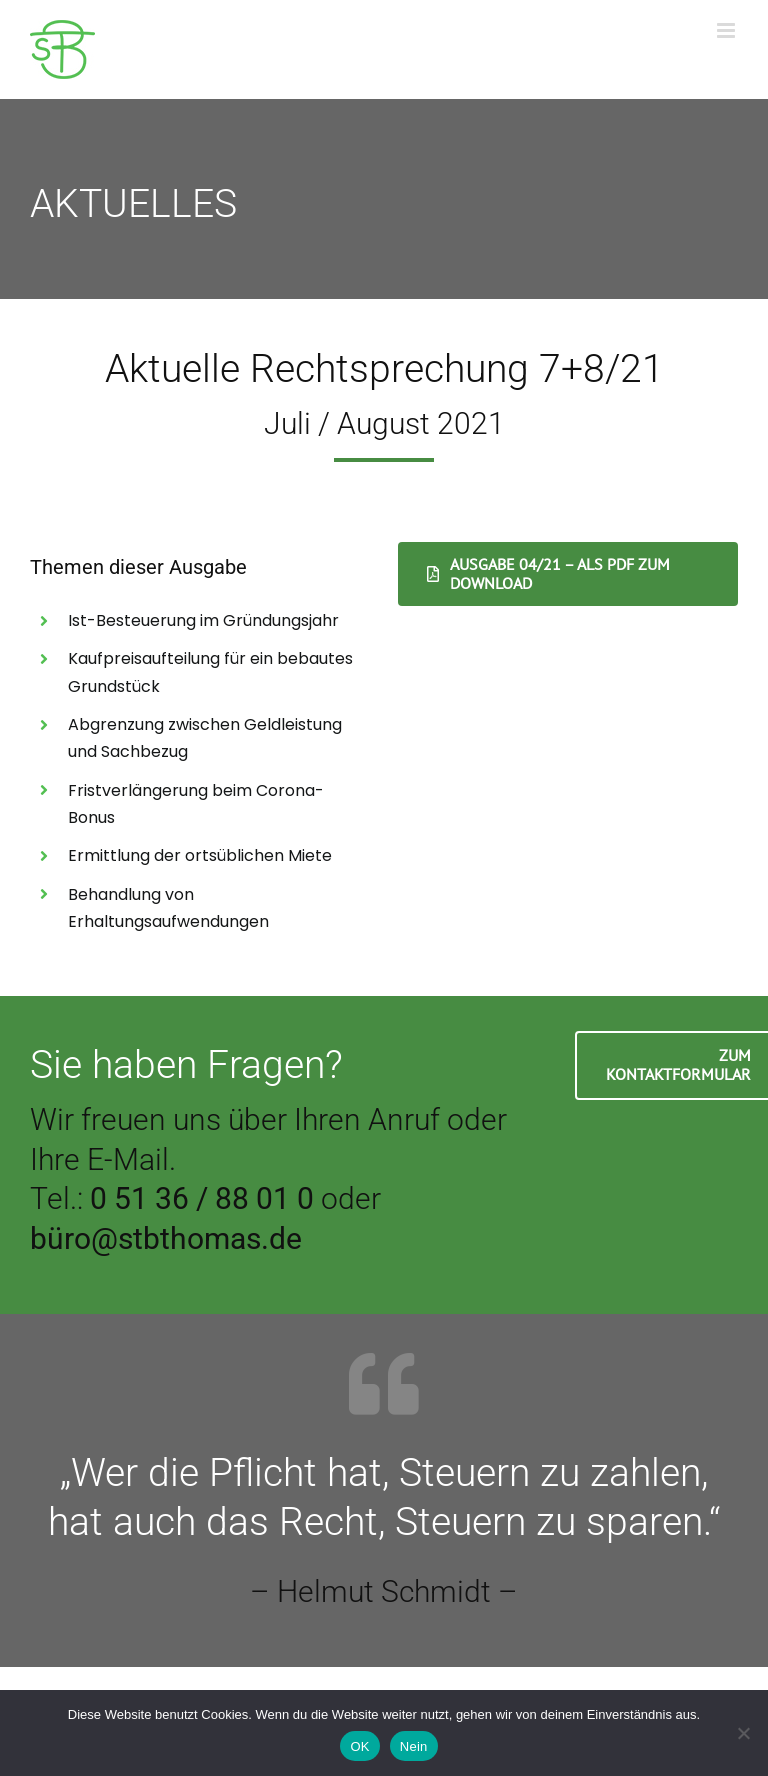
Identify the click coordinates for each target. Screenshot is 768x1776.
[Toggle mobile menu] (727, 30)
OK (359, 1746)
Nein (414, 1746)
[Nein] (743, 1733)
